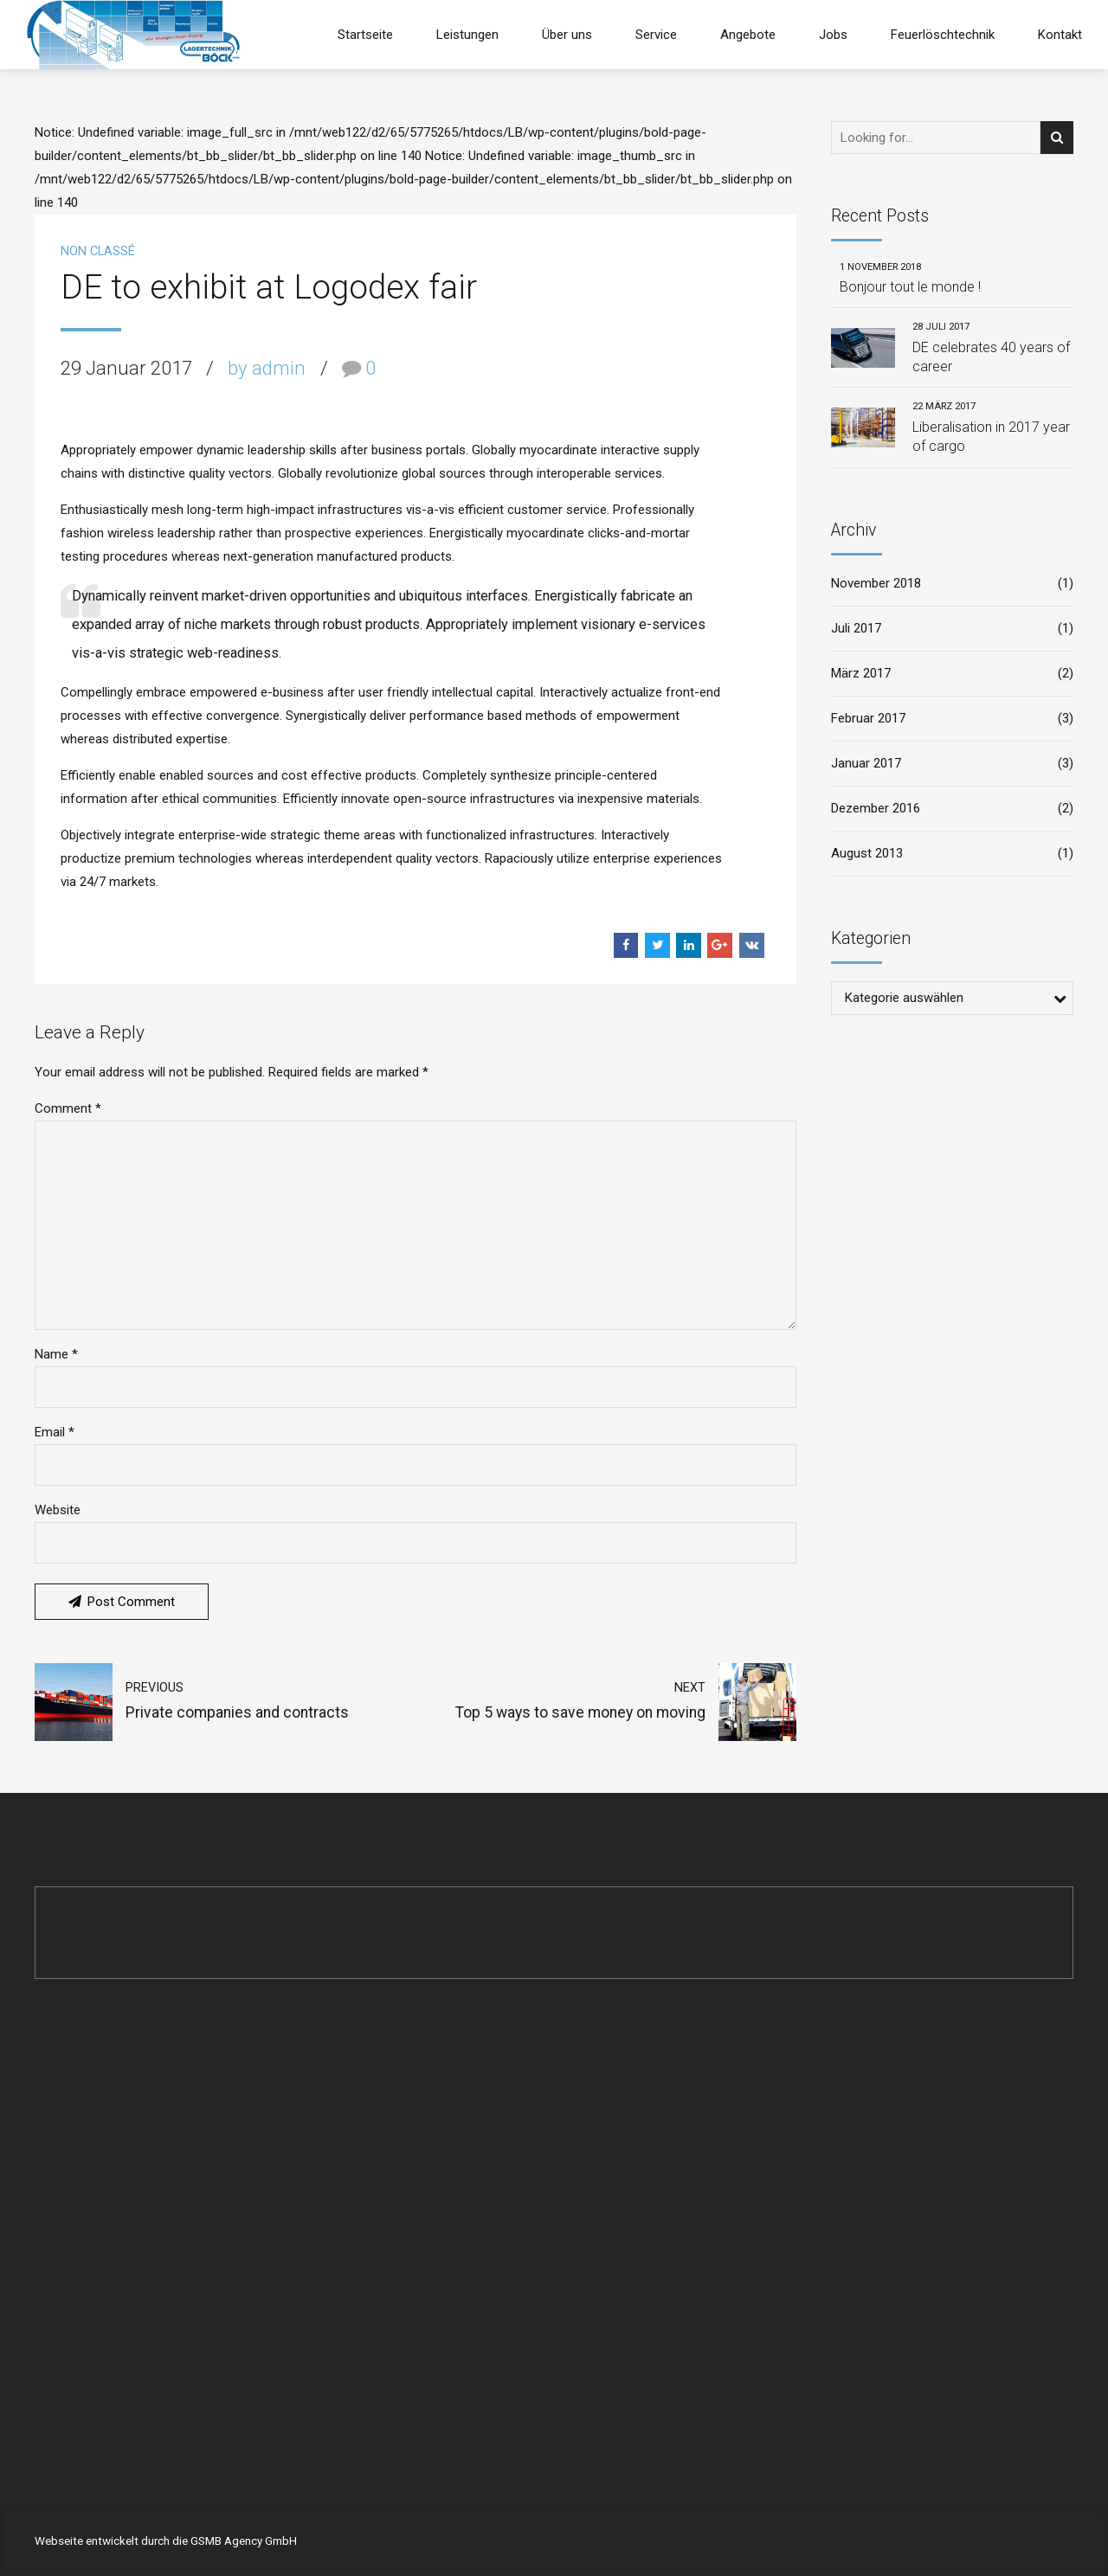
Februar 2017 (868, 718)
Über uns (567, 34)
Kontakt (1060, 34)
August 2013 (867, 853)
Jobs (833, 34)
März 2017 (861, 673)
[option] (415, 412)
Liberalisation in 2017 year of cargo (991, 436)
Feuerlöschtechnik (943, 34)
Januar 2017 (866, 763)
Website (58, 1510)
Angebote (748, 34)
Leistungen (467, 34)
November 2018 (876, 583)
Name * (56, 1354)
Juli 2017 (856, 628)
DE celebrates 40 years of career (991, 357)
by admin (267, 368)
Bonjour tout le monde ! (910, 287)
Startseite (365, 34)
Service (656, 34)
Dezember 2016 (875, 808)
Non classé (98, 251)
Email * (54, 1432)
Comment (68, 1108)
